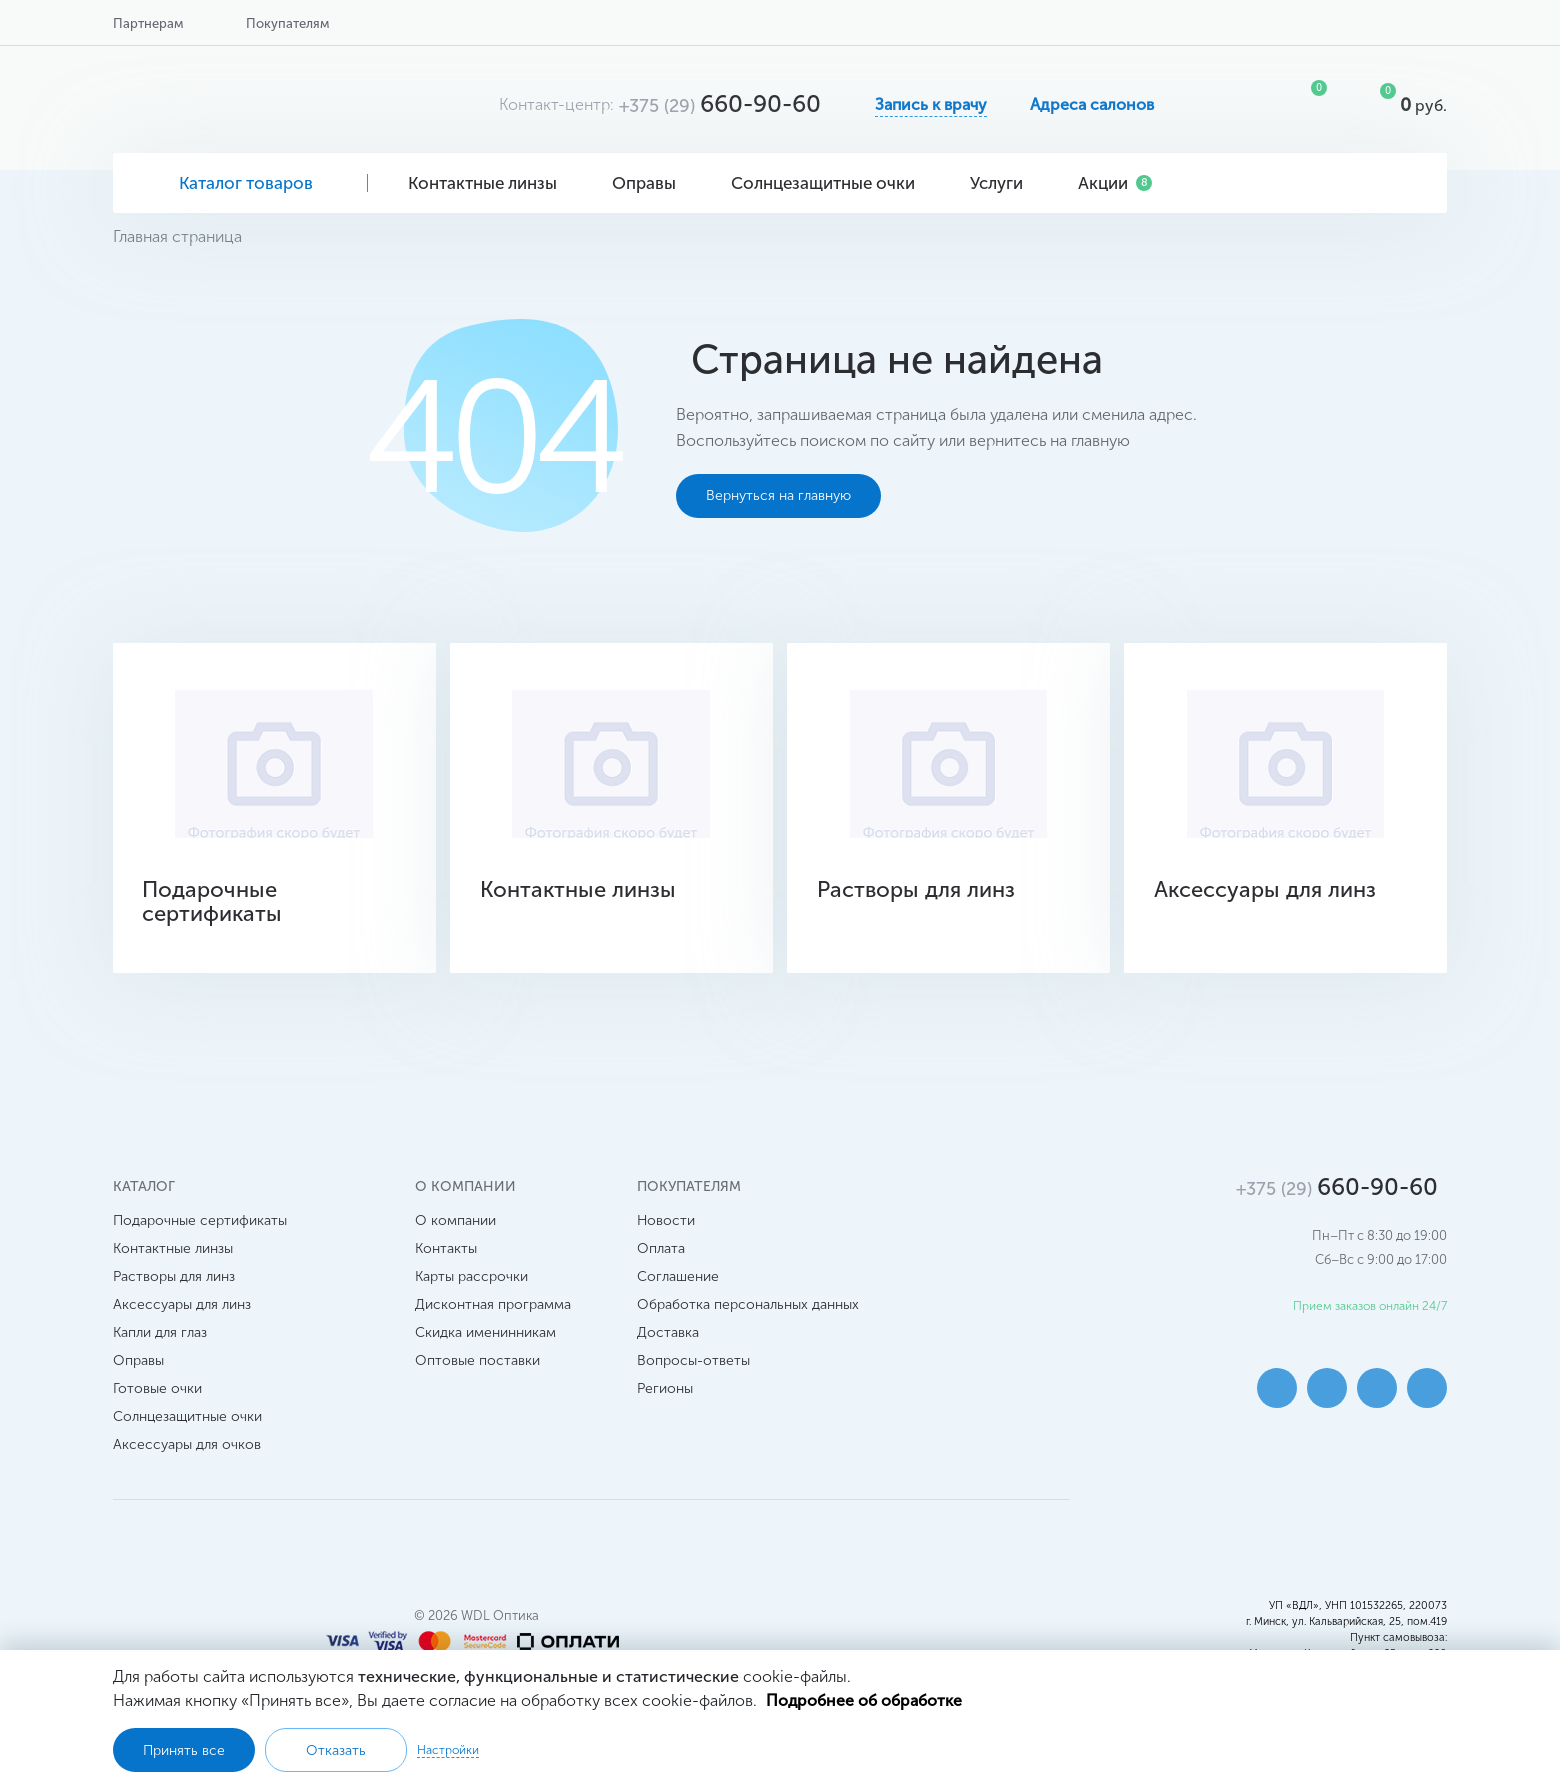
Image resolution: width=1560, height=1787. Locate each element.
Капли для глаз (160, 1331)
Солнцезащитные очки (830, 183)
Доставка (668, 1331)
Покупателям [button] (287, 23)
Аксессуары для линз (182, 1303)
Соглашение (678, 1275)
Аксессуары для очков (187, 1443)
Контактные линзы (490, 183)
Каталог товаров (240, 183)
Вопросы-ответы (693, 1359)
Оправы (651, 183)
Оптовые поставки (477, 1359)
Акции (1115, 183)
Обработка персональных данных (748, 1303)
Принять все (184, 1750)
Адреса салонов (1092, 105)
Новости (666, 1219)
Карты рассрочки (471, 1275)
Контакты (446, 1247)
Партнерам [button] (148, 23)
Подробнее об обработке (864, 1700)
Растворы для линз (174, 1275)
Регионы (665, 1387)
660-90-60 (720, 103)
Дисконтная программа (493, 1303)
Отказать (336, 1750)
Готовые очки (157, 1387)
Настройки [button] (448, 1750)
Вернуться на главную (778, 495)
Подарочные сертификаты (200, 1219)
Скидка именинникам (485, 1331)
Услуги (1004, 183)
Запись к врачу (931, 104)
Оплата (661, 1247)
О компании (455, 1219)
